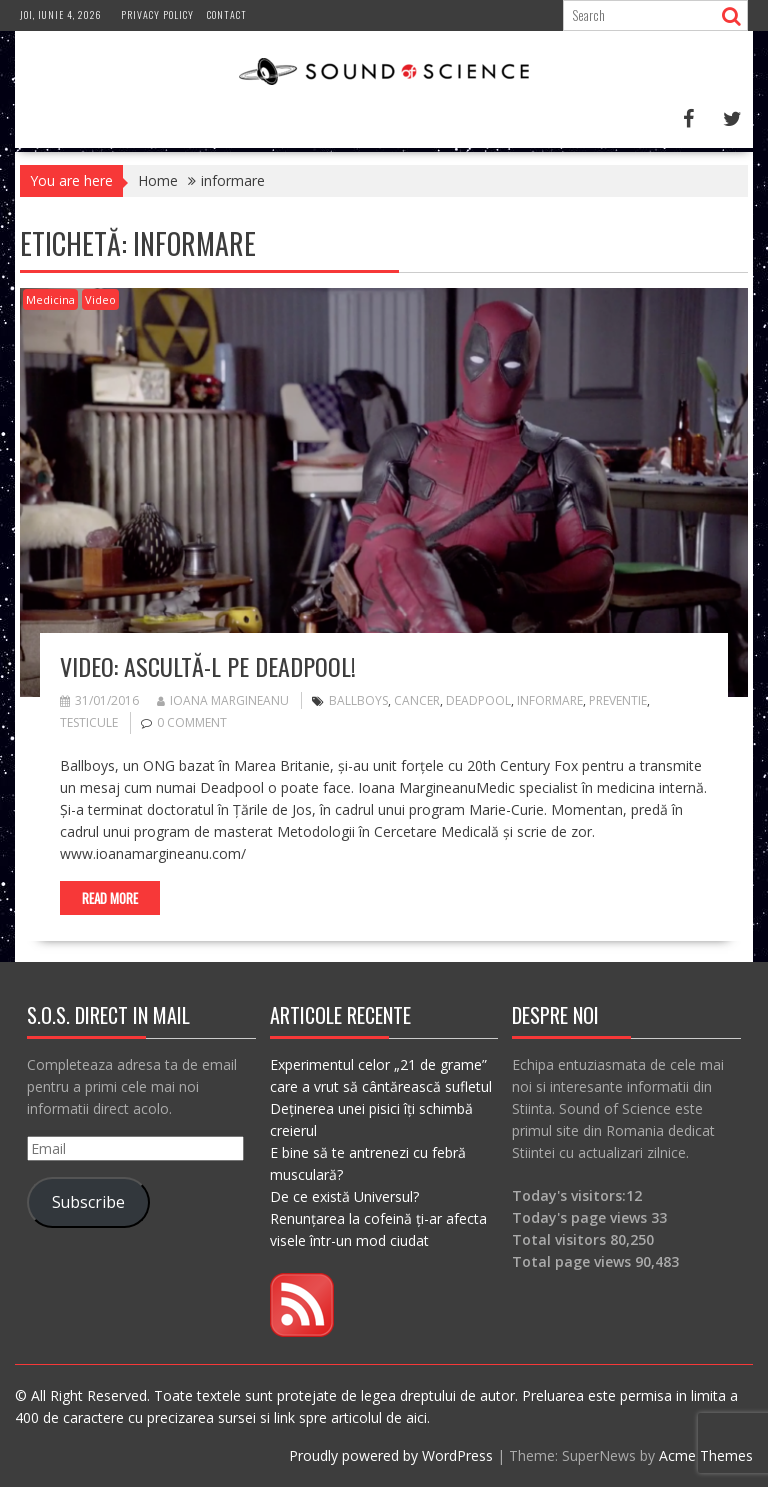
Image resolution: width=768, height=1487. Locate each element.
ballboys (358, 700)
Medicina (50, 299)
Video (100, 299)
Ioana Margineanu (223, 700)
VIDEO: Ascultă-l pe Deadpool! (208, 666)
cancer (417, 700)
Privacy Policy (157, 14)
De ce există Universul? (344, 1196)
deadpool (478, 700)
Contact (227, 14)
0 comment (192, 722)
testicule (89, 722)
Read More (110, 898)
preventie (618, 700)
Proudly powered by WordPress (391, 1455)
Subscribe (88, 1202)
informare (550, 700)
